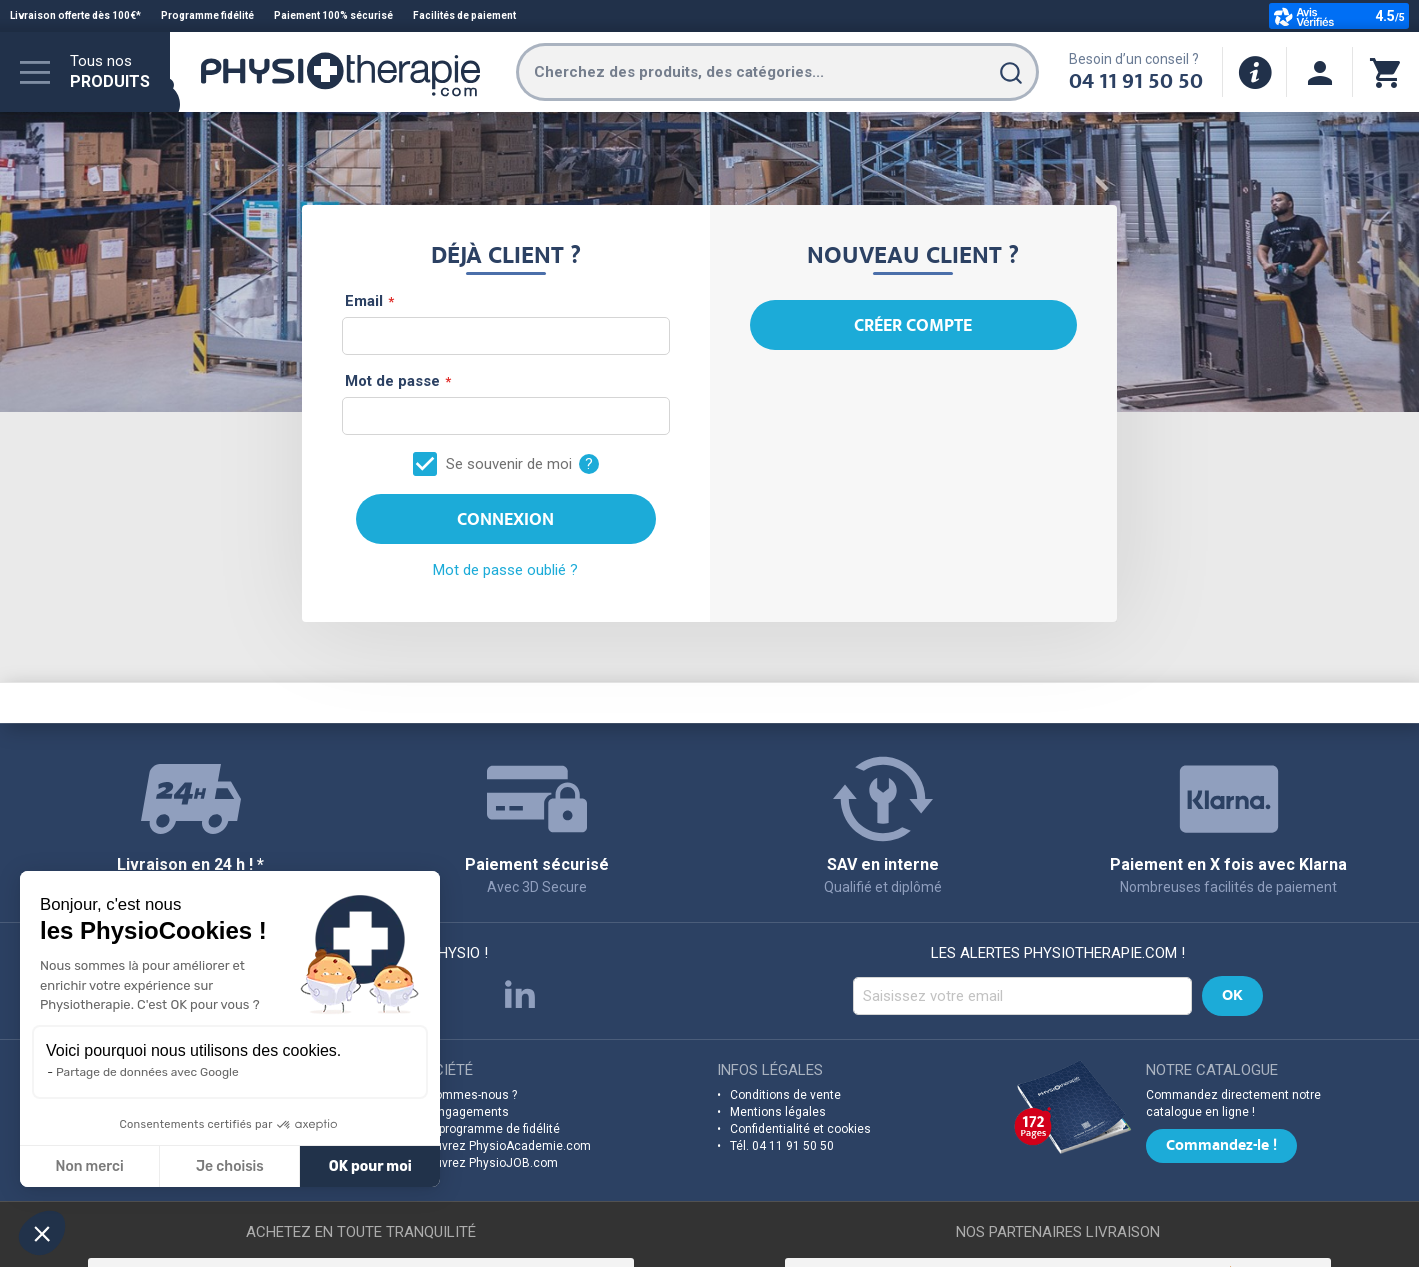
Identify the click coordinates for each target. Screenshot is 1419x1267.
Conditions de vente (785, 1095)
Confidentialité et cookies (800, 1129)
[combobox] (777, 72)
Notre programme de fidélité (483, 1129)
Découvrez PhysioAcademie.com (498, 1146)
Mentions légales (778, 1112)
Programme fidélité (207, 15)
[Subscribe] (1232, 996)
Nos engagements (457, 1112)
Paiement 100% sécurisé (333, 15)
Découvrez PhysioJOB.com (482, 1163)
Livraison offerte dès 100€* (75, 15)
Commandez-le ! (1221, 1147)
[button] (42, 1233)
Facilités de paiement (464, 15)
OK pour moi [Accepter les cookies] (184, 1166)
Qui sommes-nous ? (461, 1095)
